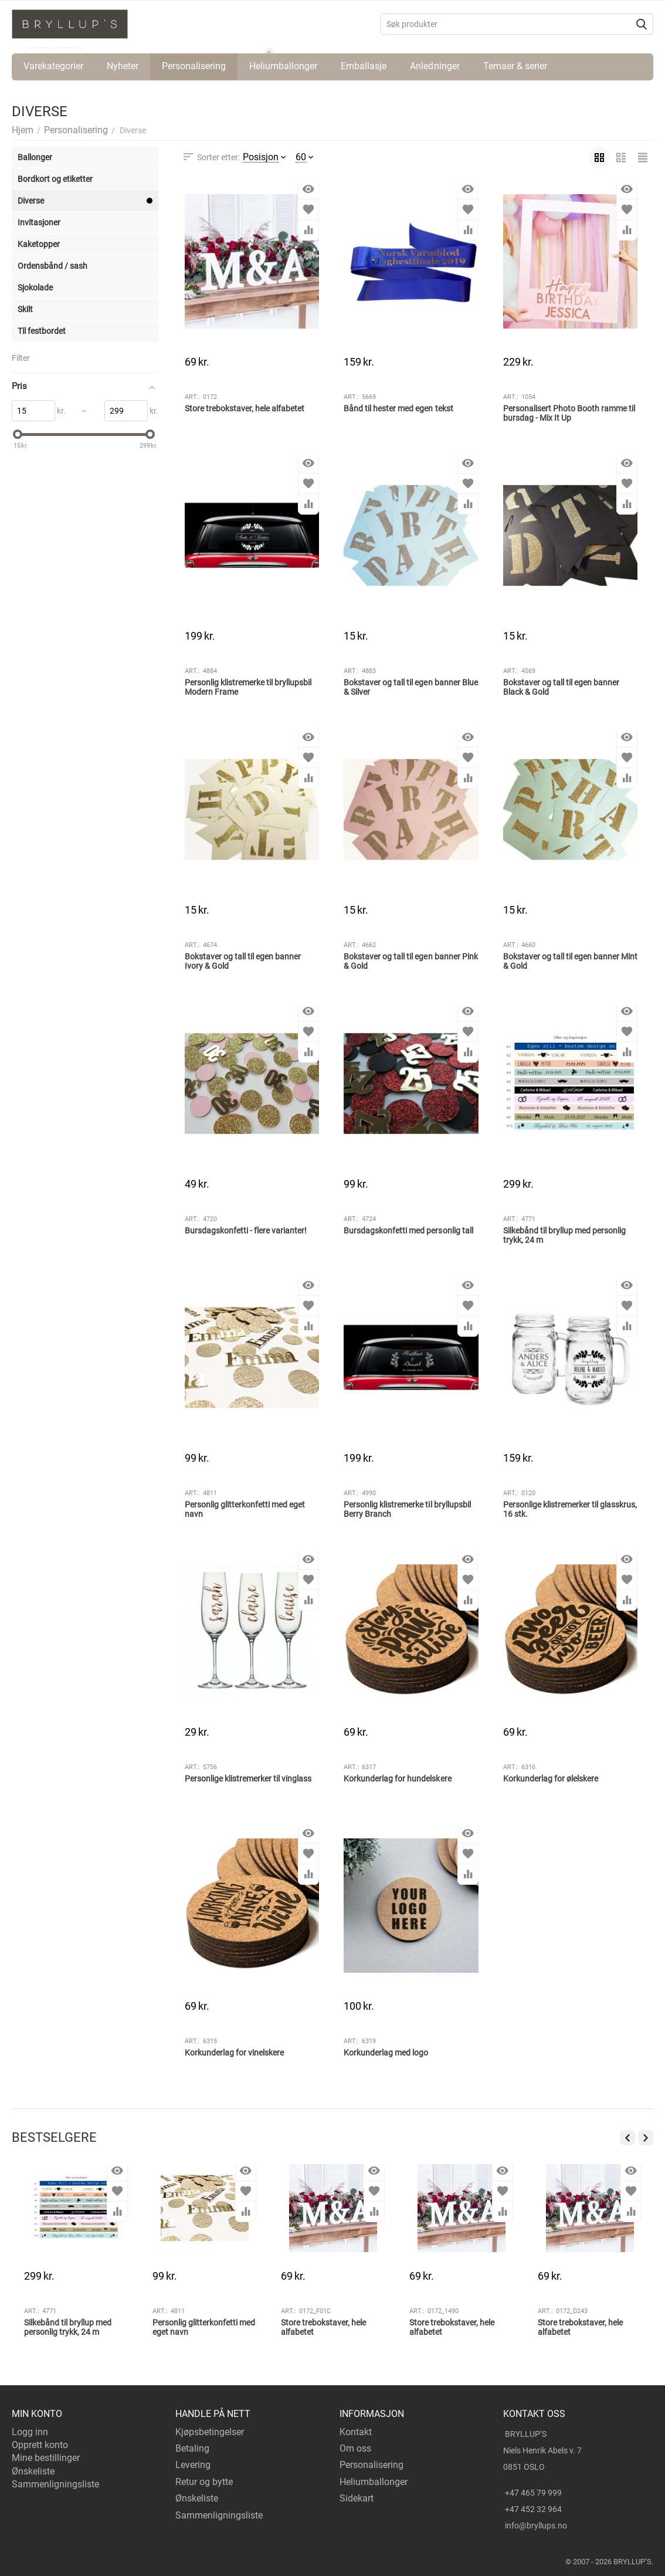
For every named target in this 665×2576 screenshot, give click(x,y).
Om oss (355, 2448)
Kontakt (356, 2432)
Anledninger (434, 66)
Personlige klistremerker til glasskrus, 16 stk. (570, 1509)
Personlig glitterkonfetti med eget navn (245, 1509)
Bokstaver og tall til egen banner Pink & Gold (410, 961)
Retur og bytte (204, 2481)
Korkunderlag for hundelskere (397, 1778)
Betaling (192, 2448)
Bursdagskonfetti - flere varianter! (246, 1230)
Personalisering (194, 66)
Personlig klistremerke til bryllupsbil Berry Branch (407, 1509)
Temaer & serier (515, 66)
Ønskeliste (33, 2471)
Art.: (192, 397)
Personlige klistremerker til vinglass (248, 1778)
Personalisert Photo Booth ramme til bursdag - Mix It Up (569, 413)
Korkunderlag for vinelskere (234, 2052)
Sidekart (357, 2498)
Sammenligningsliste (55, 2484)
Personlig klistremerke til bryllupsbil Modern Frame (248, 687)
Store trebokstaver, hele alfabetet (244, 408)
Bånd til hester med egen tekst (398, 408)
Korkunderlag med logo (386, 2052)
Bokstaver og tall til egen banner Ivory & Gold (243, 961)
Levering (193, 2464)
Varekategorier (53, 66)
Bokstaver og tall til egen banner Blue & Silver (410, 687)
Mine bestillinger (46, 2457)
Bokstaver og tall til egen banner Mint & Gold (570, 961)
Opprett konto (40, 2444)
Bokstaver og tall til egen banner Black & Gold (561, 687)
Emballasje (363, 66)
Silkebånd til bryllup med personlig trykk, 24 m (564, 1235)
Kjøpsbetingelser (209, 2432)
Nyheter (122, 66)
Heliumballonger (283, 66)
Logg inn (30, 2432)
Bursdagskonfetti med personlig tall (408, 1230)
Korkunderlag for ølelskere (550, 1778)
